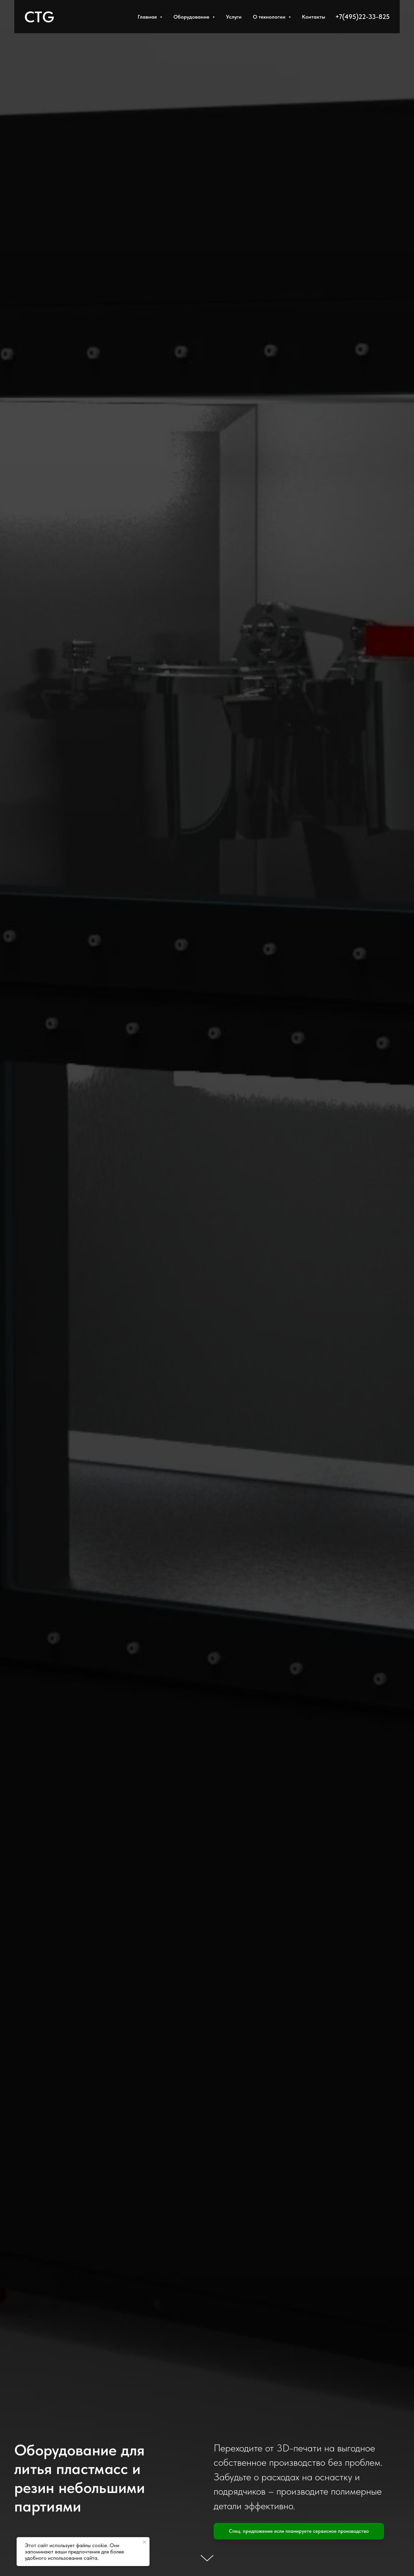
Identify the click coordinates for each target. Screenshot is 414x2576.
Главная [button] (148, 17)
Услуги (234, 17)
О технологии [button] (270, 17)
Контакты (313, 17)
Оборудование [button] (192, 17)
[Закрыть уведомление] (144, 2542)
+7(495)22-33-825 (362, 17)
